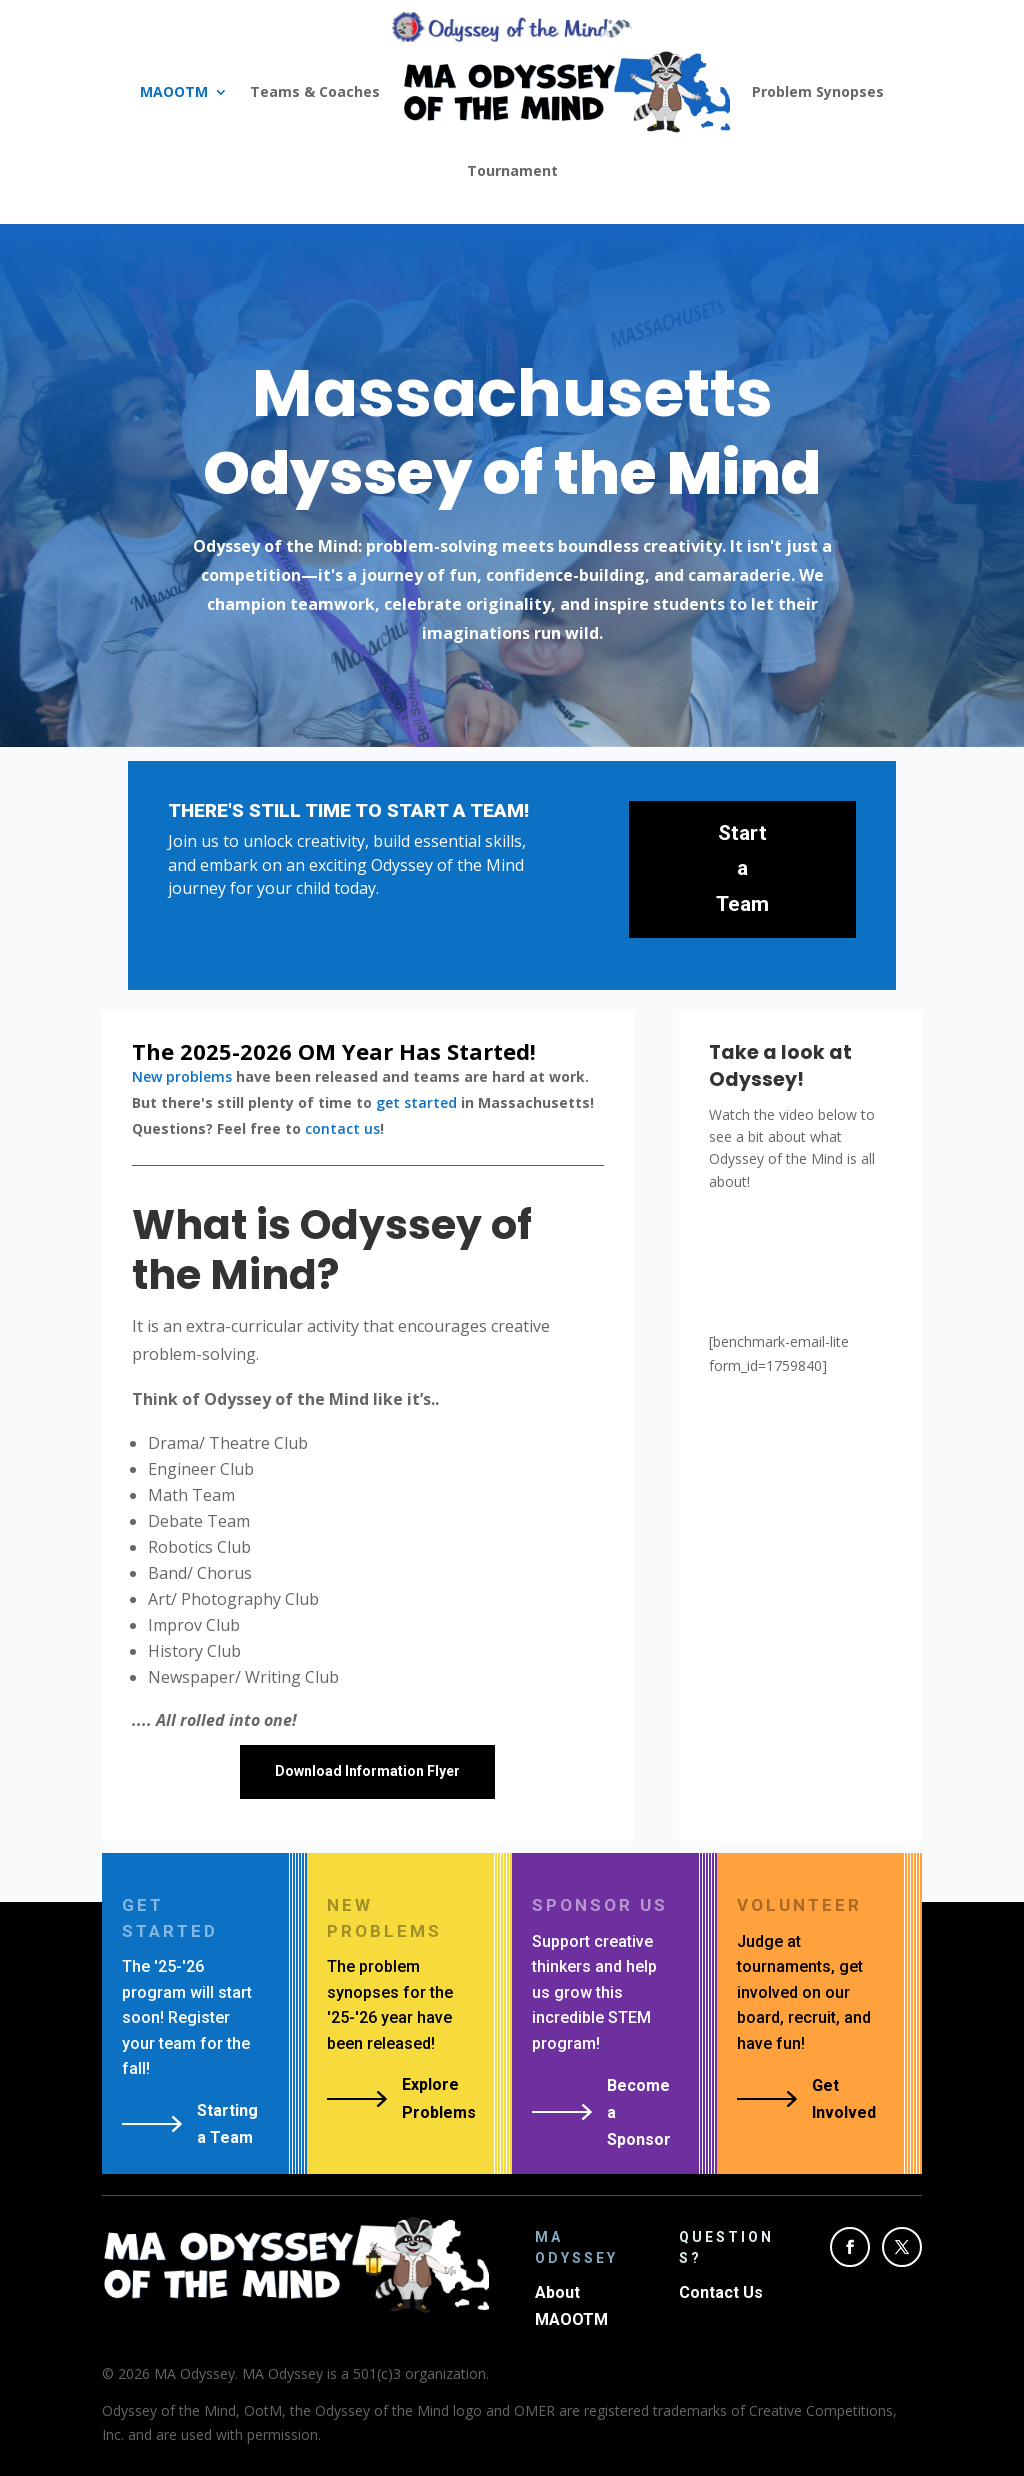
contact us (342, 1128)
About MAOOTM (571, 2306)
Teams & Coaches (315, 91)
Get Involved (844, 2099)
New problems (182, 1076)
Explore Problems (439, 2098)
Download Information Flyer (367, 1771)
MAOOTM (174, 91)
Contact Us (721, 2292)
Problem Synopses (818, 91)
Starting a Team (227, 2124)
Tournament (512, 170)
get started (416, 1102)
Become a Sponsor (639, 2112)
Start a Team (742, 868)
